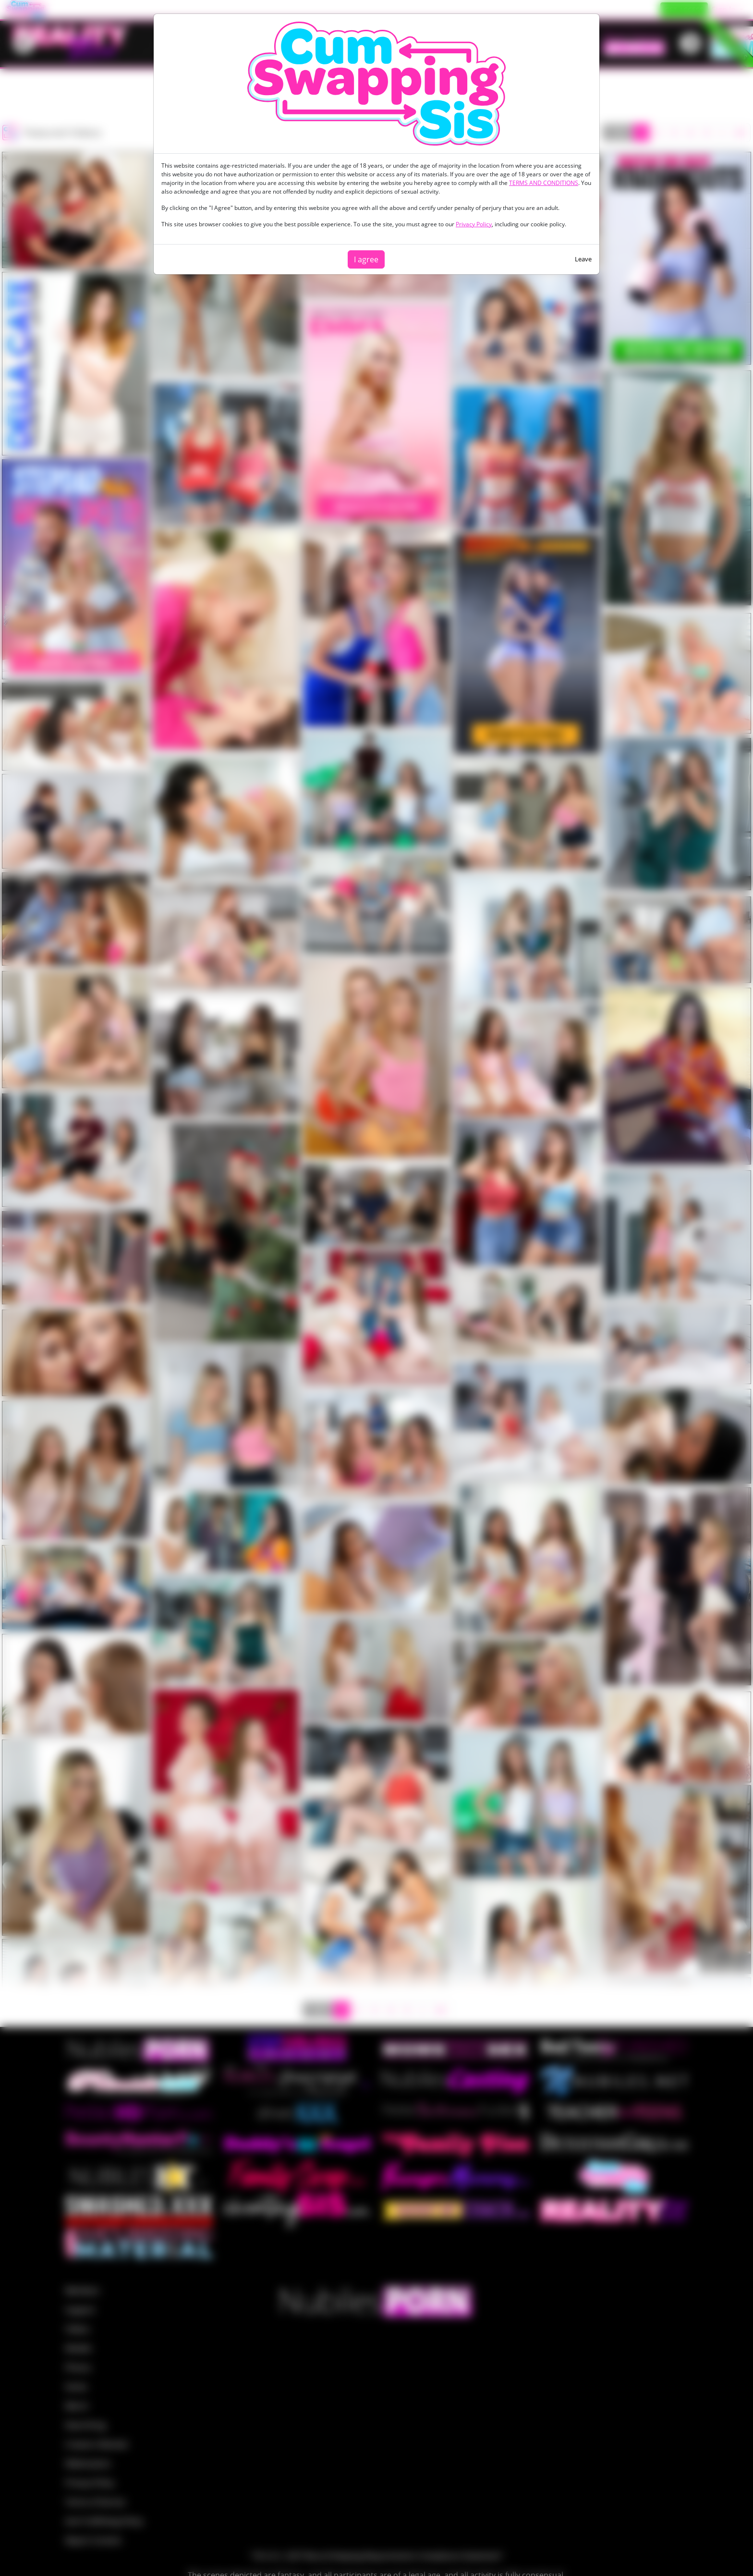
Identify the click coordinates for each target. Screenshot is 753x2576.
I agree (366, 259)
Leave (583, 259)
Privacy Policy (474, 224)
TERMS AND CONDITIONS (543, 183)
